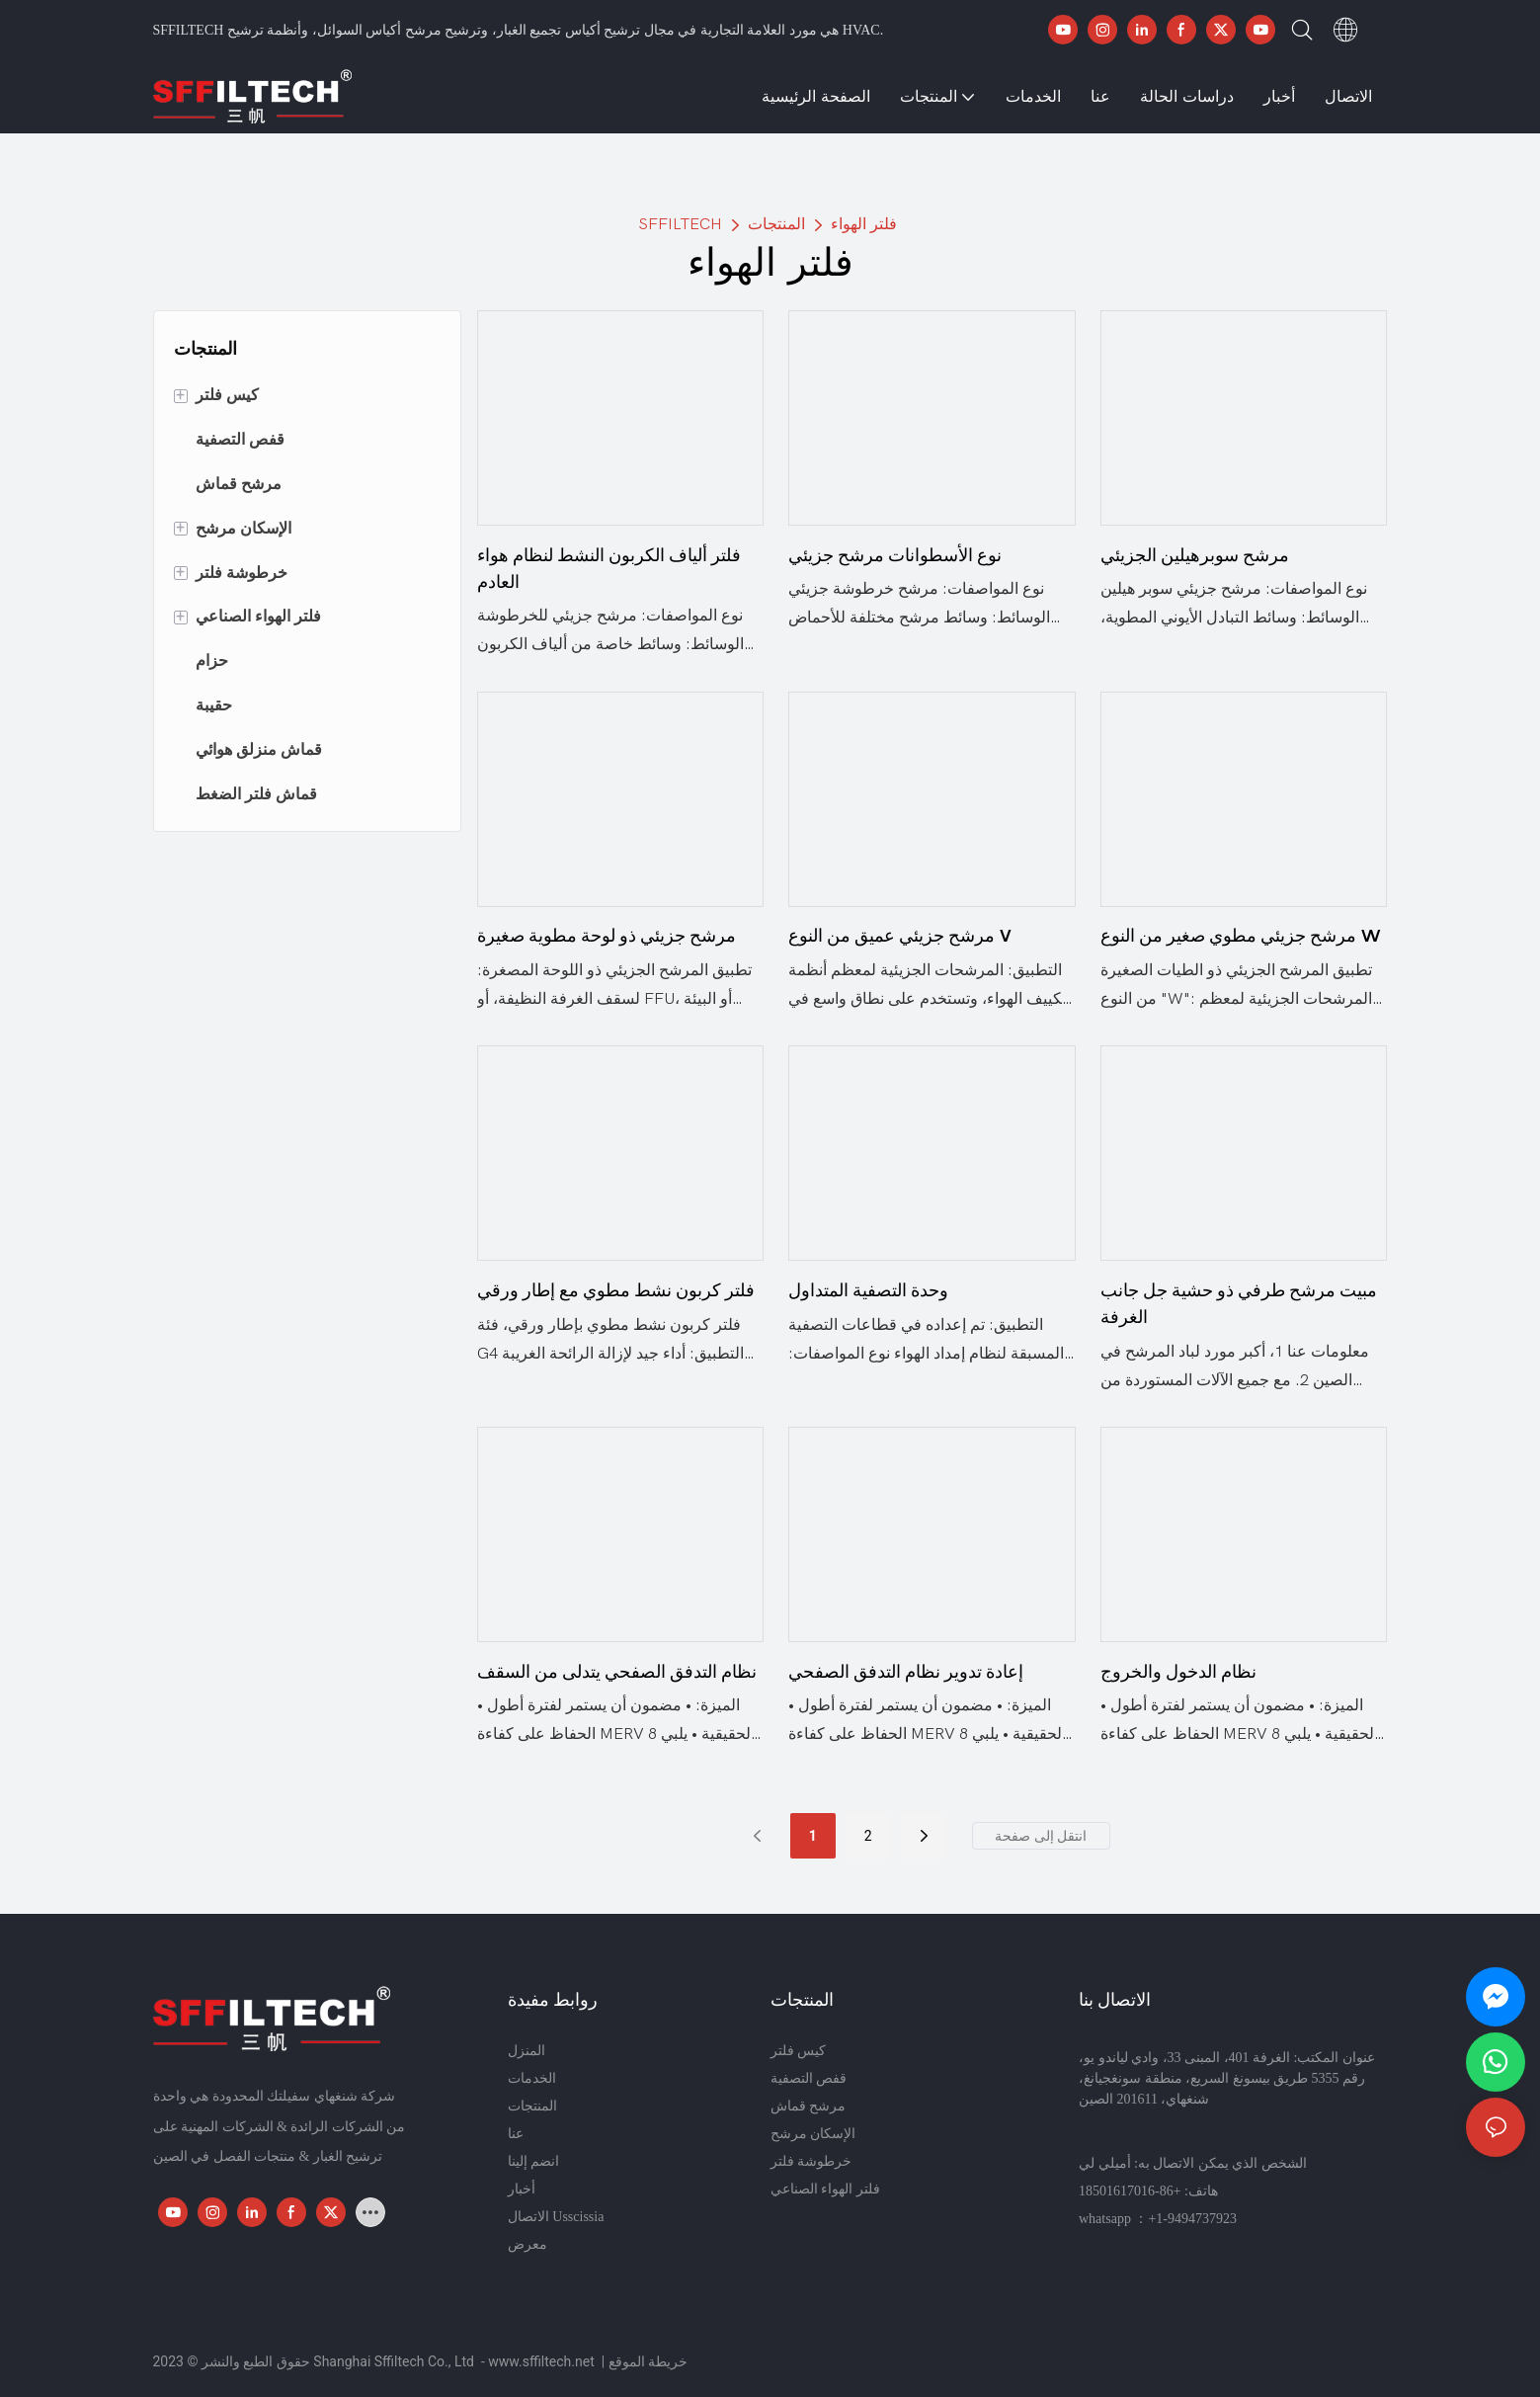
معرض (527, 2244)
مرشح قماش (808, 2106)
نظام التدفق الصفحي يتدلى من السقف (617, 1671)
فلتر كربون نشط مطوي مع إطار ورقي (616, 1290)
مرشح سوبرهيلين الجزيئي (1194, 554)
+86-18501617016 (1130, 2191)
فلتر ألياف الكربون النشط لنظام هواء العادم (609, 568)
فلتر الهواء (864, 224)
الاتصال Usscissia (556, 2216)
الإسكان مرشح (813, 2133)
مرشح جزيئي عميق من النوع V (900, 935)
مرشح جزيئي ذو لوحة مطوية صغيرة (606, 935)
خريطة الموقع (648, 2361)
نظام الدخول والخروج (1178, 1671)
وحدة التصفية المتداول (868, 1290)
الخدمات (532, 2078)
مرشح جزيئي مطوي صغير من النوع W (1240, 935)
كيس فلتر (798, 2050)
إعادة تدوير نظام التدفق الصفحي (905, 1671)
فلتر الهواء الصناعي (825, 2189)
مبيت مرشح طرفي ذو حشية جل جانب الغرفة (1238, 1303)
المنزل (526, 2050)
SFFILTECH (680, 224)
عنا (516, 2133)
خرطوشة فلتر (811, 2161)
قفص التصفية (809, 2078)
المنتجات (776, 224)
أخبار (521, 2189)
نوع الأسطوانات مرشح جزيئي (895, 554)
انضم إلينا (534, 2161)
